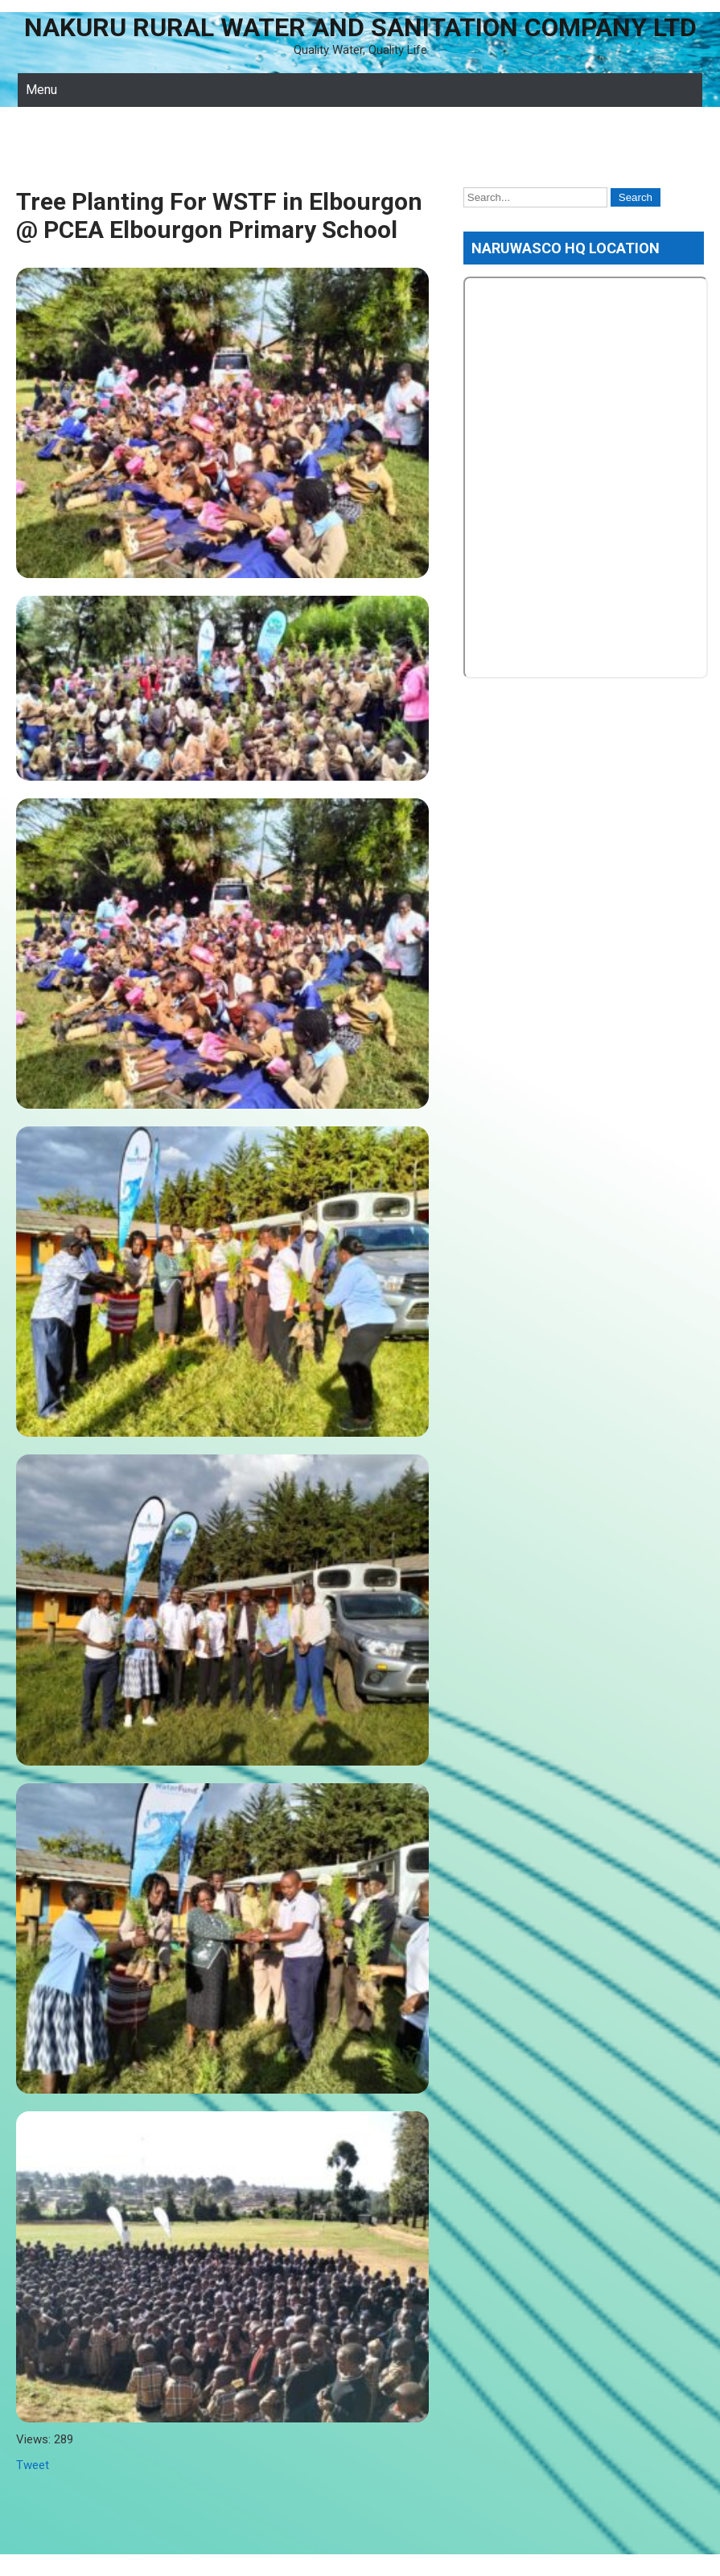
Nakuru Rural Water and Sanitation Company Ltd (360, 27)
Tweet (32, 2465)
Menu (41, 89)
